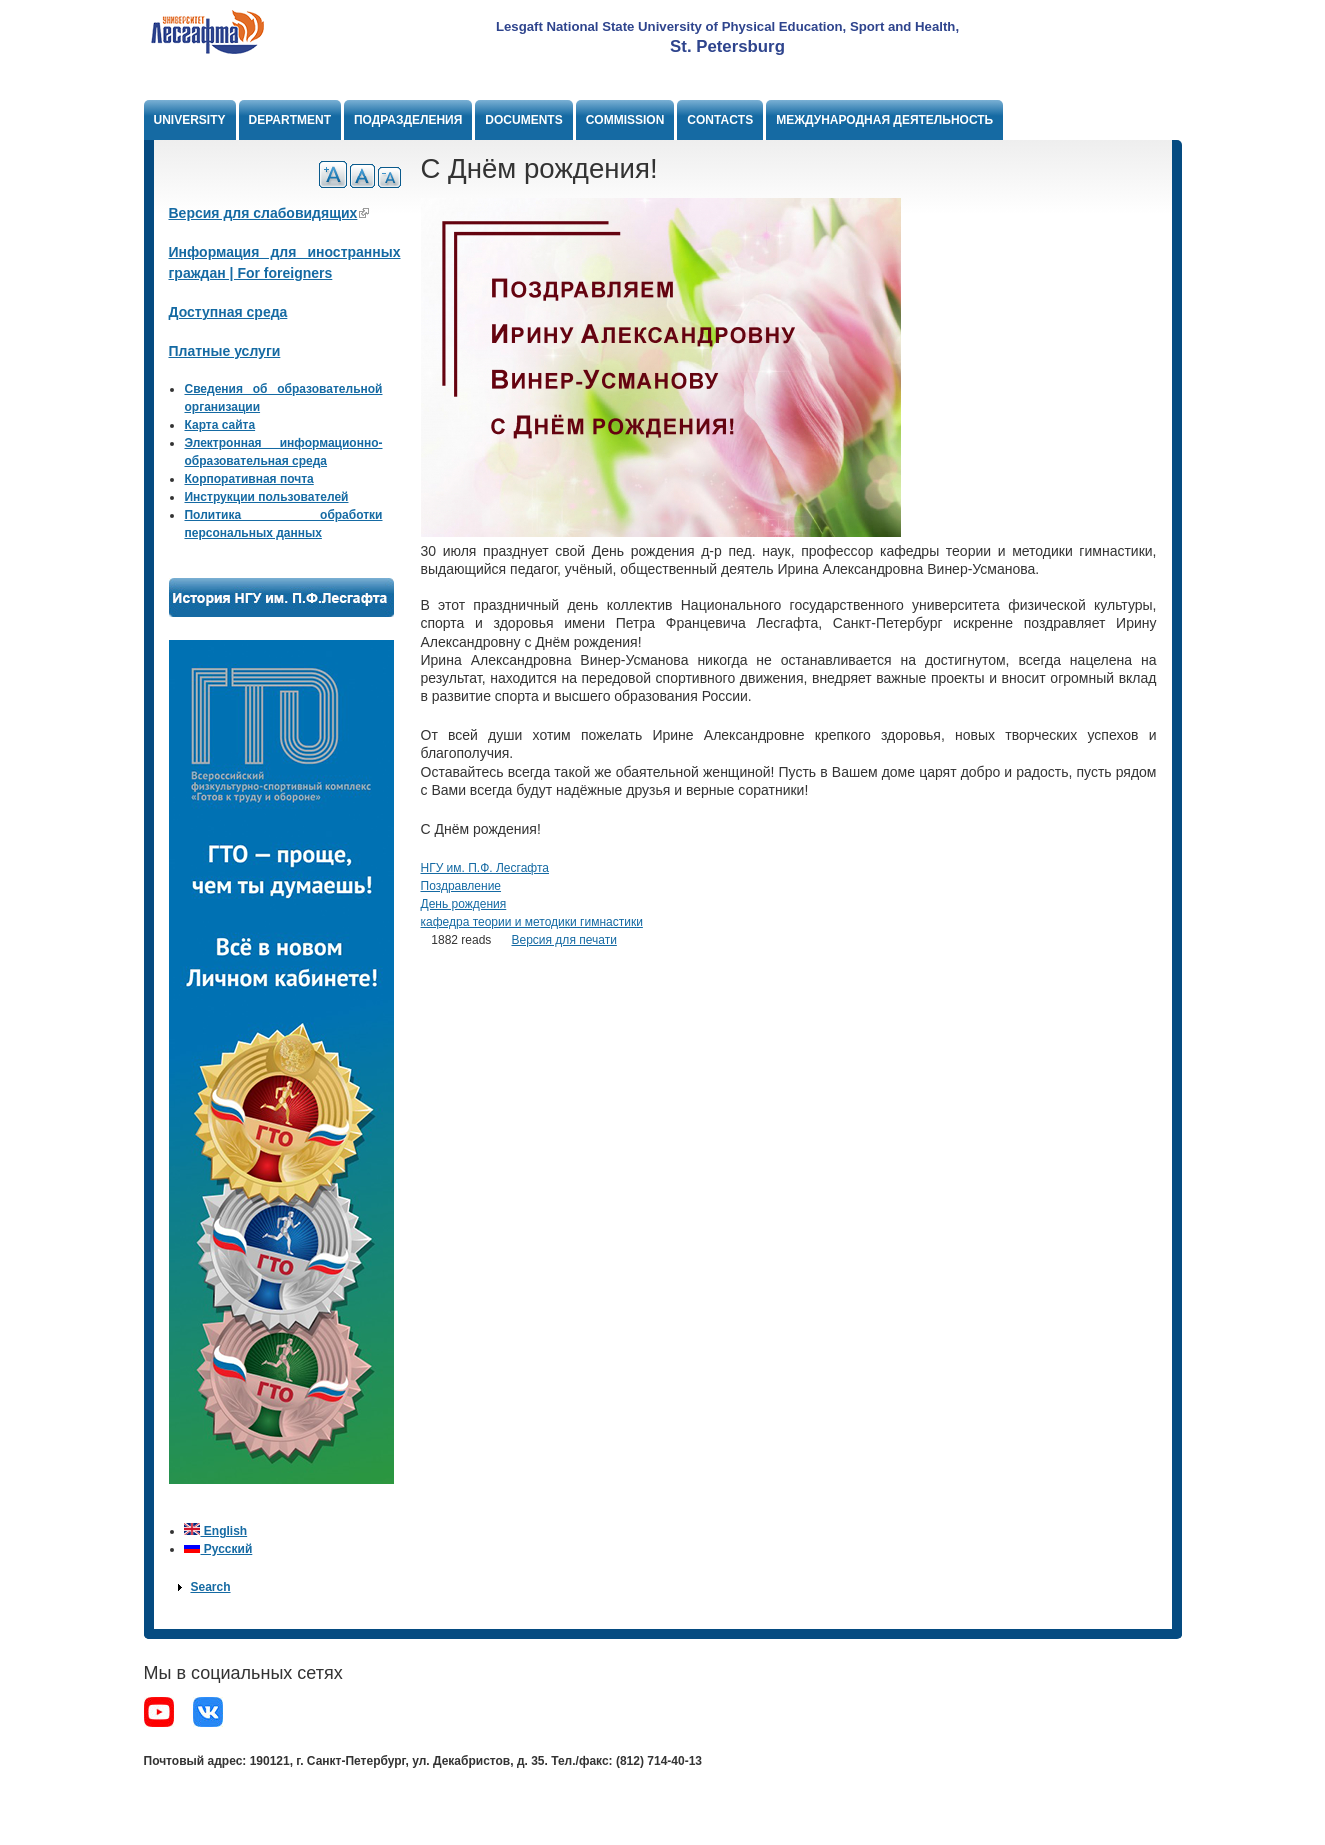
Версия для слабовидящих (269, 213)
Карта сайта (219, 425)
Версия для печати (563, 940)
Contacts (720, 120)
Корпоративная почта (248, 479)
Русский (218, 1549)
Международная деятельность (884, 120)
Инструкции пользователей (266, 497)
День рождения (464, 904)
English (215, 1531)
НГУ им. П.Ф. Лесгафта (485, 868)
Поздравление (461, 886)
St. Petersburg (727, 46)
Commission (625, 120)
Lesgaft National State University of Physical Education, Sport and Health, (727, 26)
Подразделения (408, 120)
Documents (523, 120)
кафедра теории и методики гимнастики (532, 922)
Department (290, 120)
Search (210, 1587)
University (190, 120)
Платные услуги (225, 351)
